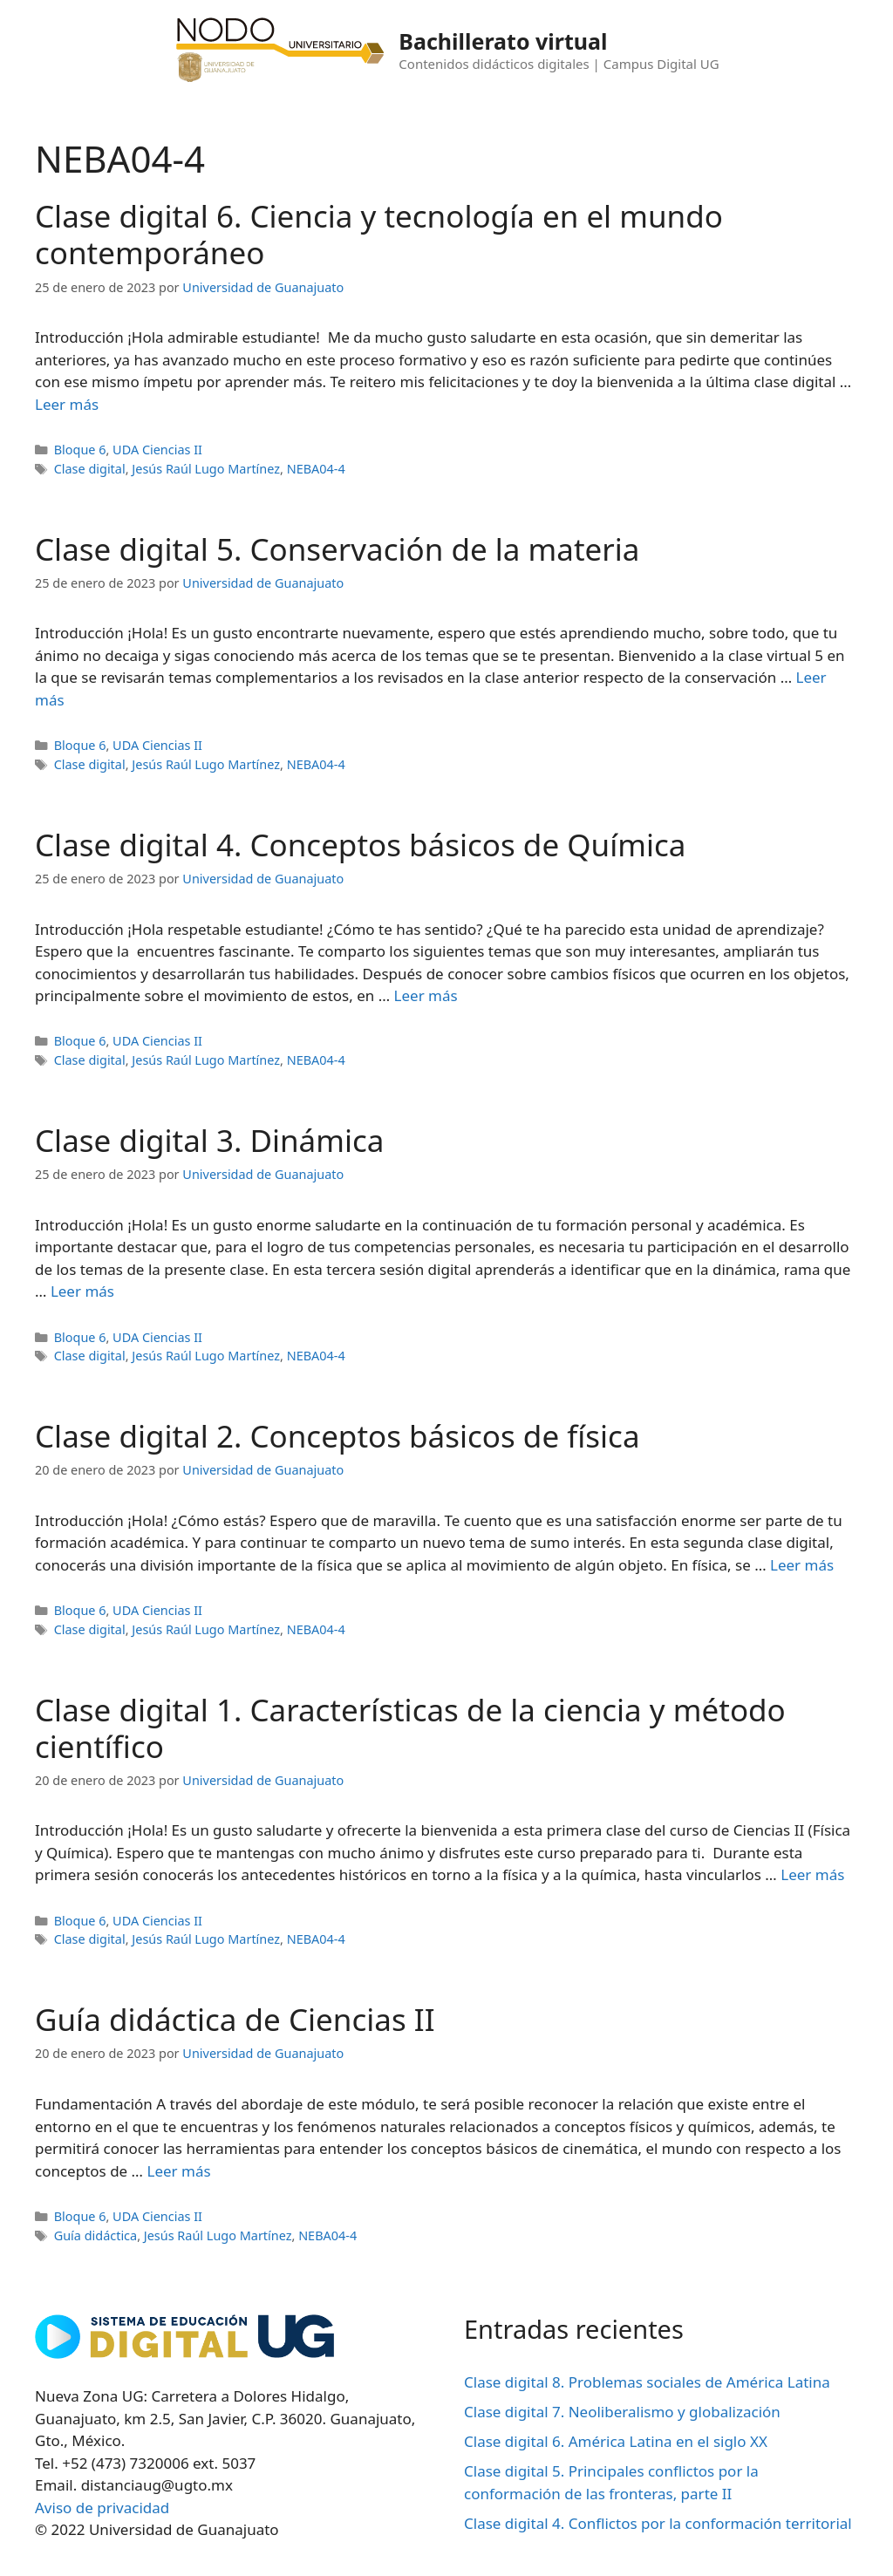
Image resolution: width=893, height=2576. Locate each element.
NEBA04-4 (316, 468)
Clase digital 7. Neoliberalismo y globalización (622, 2412)
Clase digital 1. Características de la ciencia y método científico (410, 1728)
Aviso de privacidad (102, 2508)
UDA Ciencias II (157, 449)
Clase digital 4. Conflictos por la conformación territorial (658, 2523)
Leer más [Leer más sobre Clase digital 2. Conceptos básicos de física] (802, 1565)
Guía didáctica (96, 2235)
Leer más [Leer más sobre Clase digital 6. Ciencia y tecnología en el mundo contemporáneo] (67, 404)
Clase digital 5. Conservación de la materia (337, 548)
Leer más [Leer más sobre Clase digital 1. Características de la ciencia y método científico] (812, 1874)
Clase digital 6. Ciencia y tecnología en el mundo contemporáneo (379, 234)
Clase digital (90, 468)
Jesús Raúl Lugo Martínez (206, 468)
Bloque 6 (80, 449)
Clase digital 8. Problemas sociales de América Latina (647, 2382)
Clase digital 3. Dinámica (209, 1140)
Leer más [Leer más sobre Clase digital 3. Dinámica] (82, 1291)
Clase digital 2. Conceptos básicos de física (337, 1435)
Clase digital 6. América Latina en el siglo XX (615, 2441)
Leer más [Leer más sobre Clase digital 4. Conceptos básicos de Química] (426, 995)
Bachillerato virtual (503, 41)
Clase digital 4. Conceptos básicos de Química (360, 844)
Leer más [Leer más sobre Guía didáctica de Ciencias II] (178, 2171)
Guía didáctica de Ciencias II (235, 2019)
